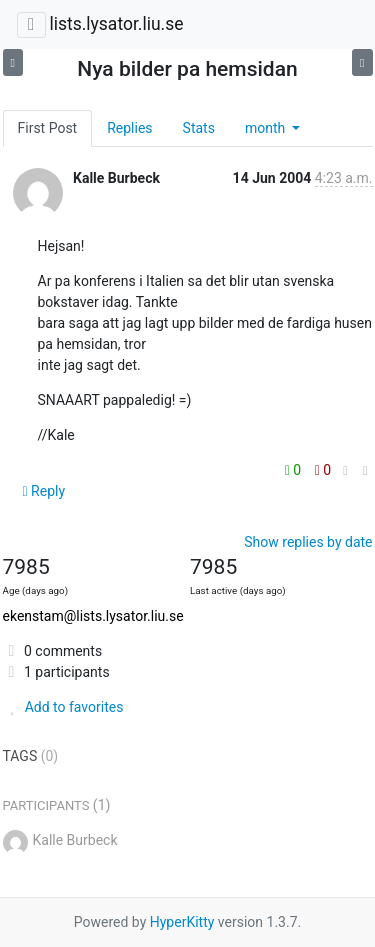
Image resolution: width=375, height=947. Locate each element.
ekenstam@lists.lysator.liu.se (93, 616)
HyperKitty (182, 922)
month (267, 128)
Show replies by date (308, 542)
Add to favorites (63, 707)
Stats (199, 128)
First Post (48, 128)
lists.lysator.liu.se (116, 24)
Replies (129, 128)
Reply (44, 491)
